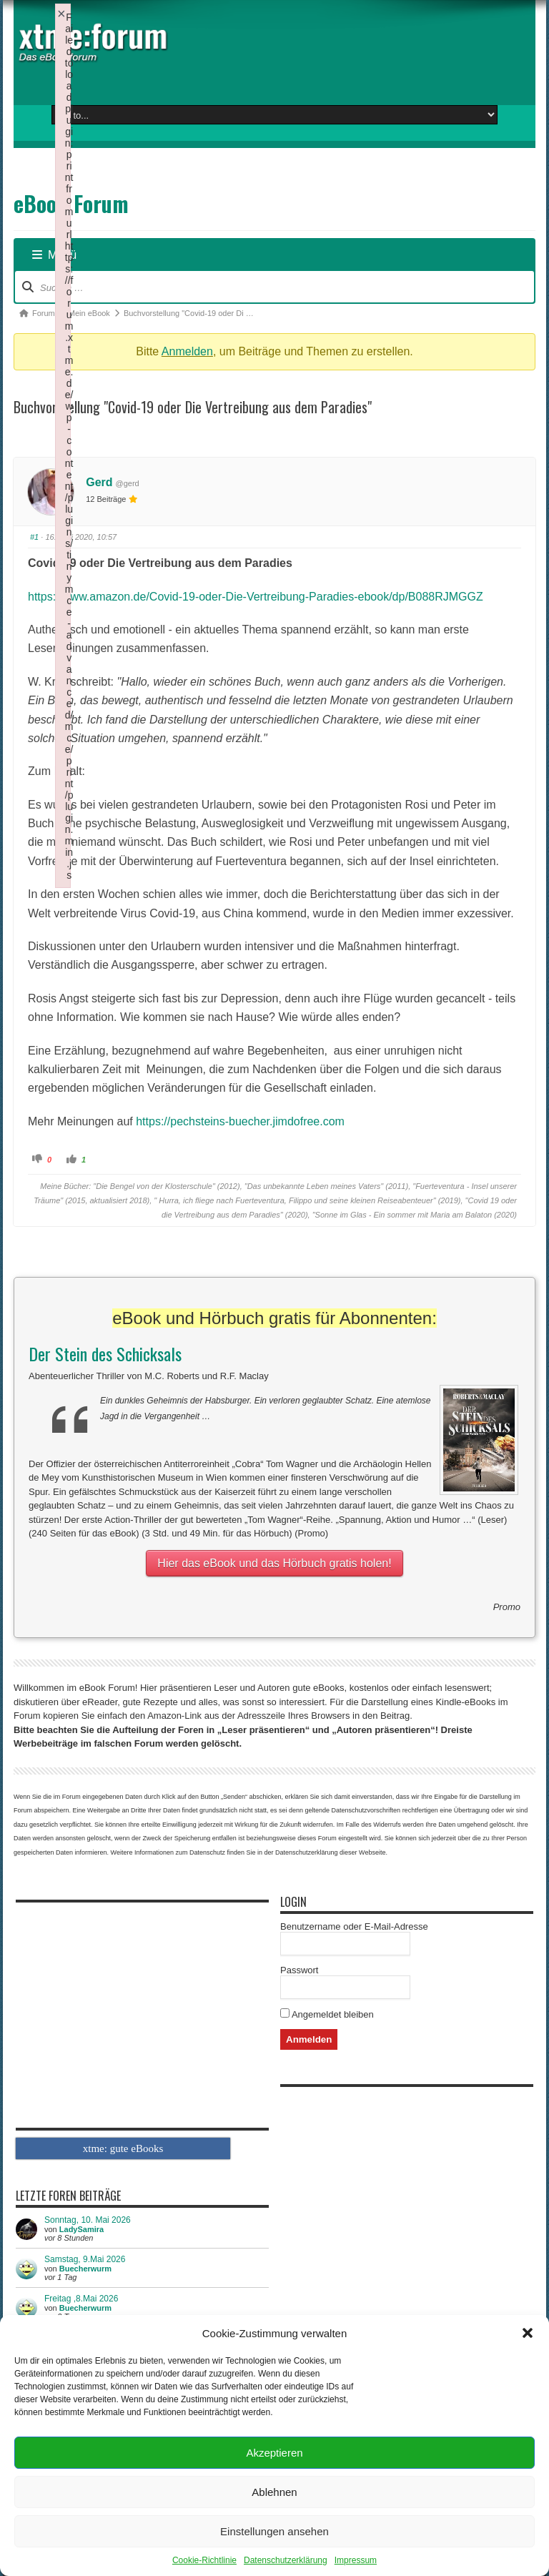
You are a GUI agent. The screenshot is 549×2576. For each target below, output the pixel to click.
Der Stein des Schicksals (105, 1353)
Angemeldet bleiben (327, 2014)
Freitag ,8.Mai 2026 (81, 2299)
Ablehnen (274, 2492)
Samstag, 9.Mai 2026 (84, 2259)
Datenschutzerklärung (285, 2560)
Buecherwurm (85, 2268)
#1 (34, 537)
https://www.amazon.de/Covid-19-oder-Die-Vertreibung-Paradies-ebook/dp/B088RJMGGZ (255, 597)
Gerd (99, 482)
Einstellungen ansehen (274, 2531)
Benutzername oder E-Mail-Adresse (354, 1926)
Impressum (356, 2560)
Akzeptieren (274, 2453)
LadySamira (81, 2229)
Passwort (299, 1970)
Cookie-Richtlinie (204, 2560)
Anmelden (187, 351)
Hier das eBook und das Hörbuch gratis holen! (274, 1563)
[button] (527, 2333)
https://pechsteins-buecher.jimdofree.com (240, 1121)
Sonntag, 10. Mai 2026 (87, 2220)
